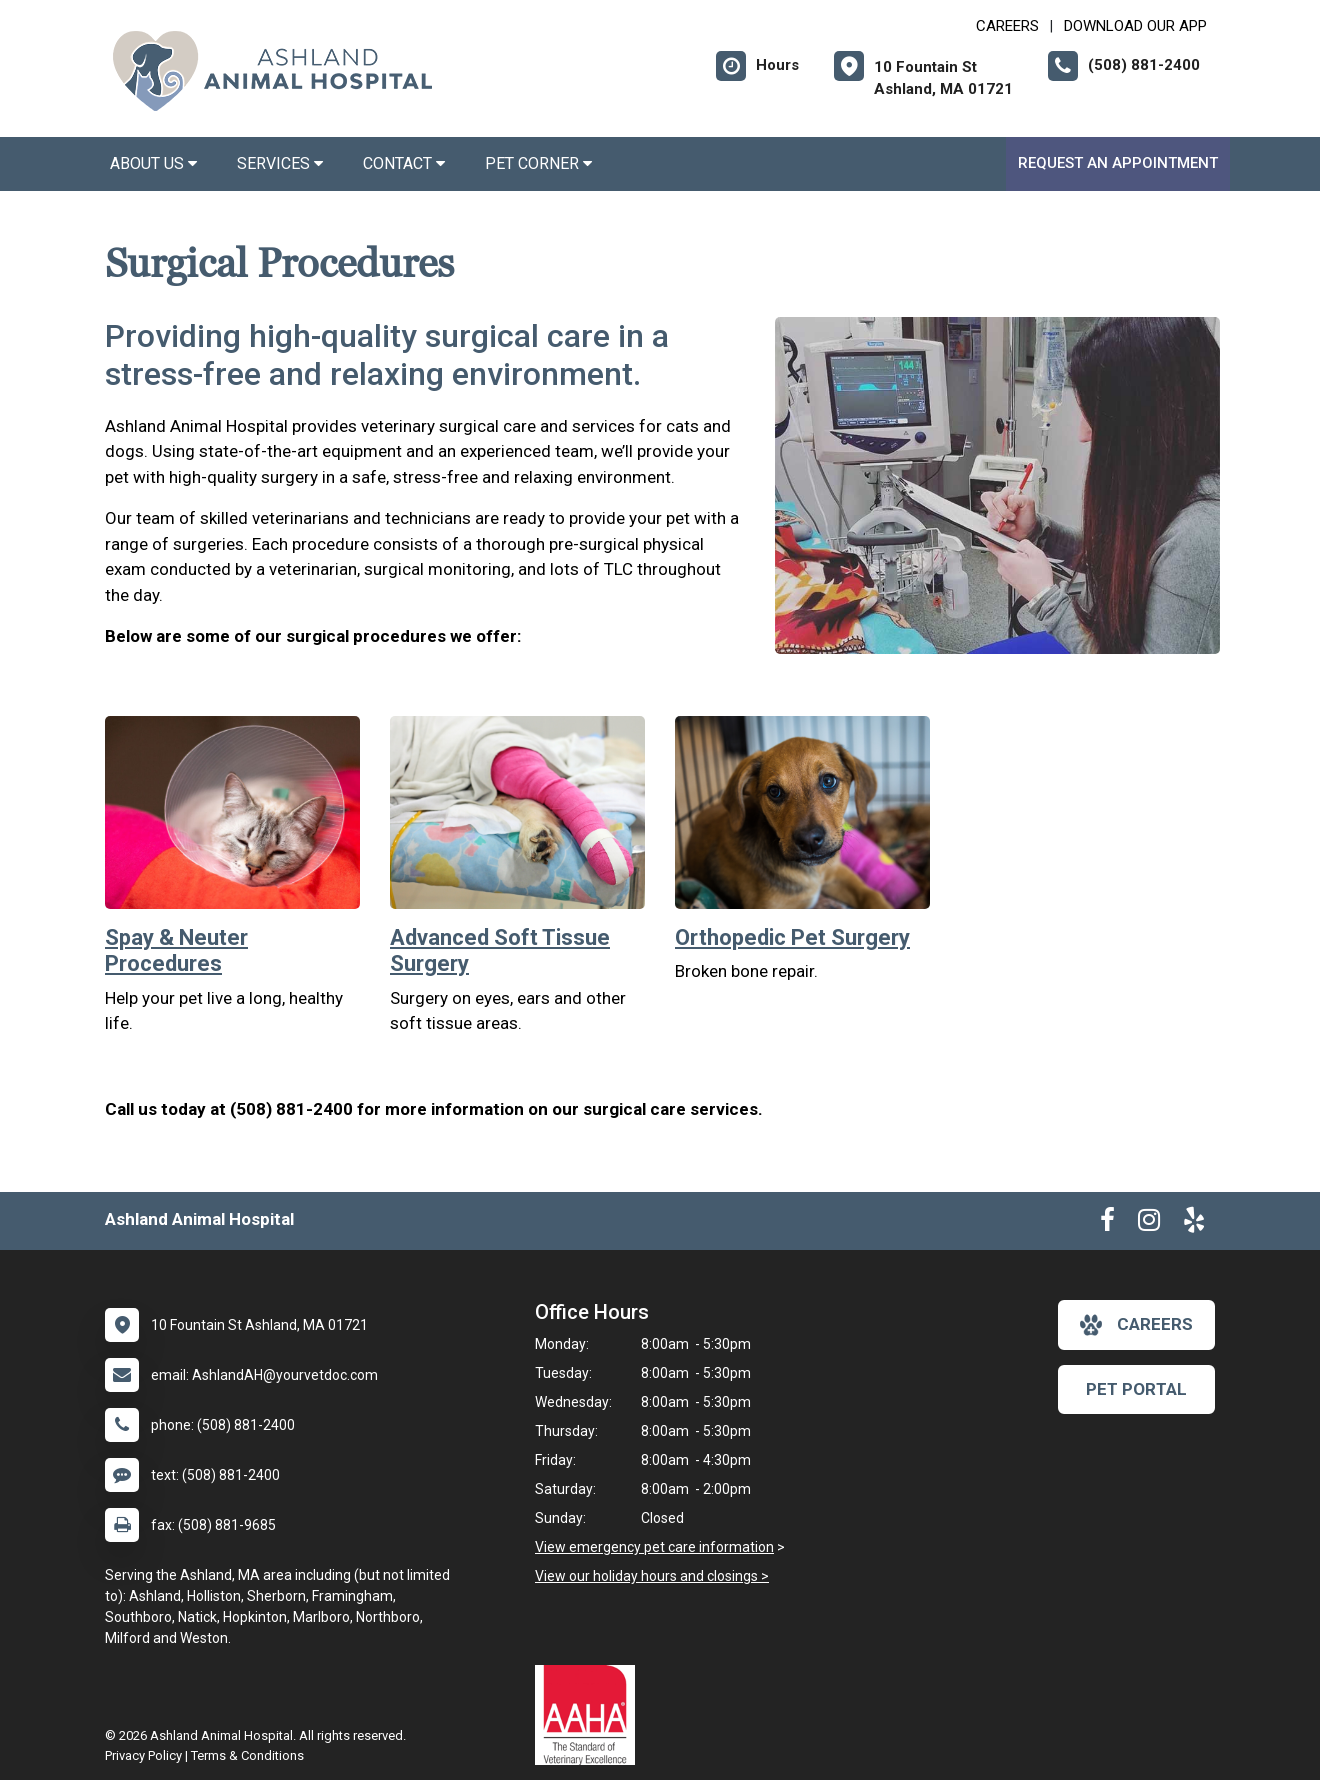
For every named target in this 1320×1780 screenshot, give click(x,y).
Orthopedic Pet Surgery (792, 937)
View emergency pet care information (654, 1547)
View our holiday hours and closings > (652, 1576)
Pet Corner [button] (538, 163)
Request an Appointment (1118, 163)
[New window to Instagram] (1149, 1224)
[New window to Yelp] (1194, 1224)
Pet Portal (1136, 1389)
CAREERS (1007, 26)
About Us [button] (153, 163)
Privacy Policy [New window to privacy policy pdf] (143, 1755)
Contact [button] (404, 163)
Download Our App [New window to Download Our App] (1135, 26)
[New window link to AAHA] (590, 1715)
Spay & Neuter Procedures (176, 950)
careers (1136, 1325)
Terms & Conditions (247, 1755)
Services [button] (280, 163)
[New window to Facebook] (1107, 1224)
